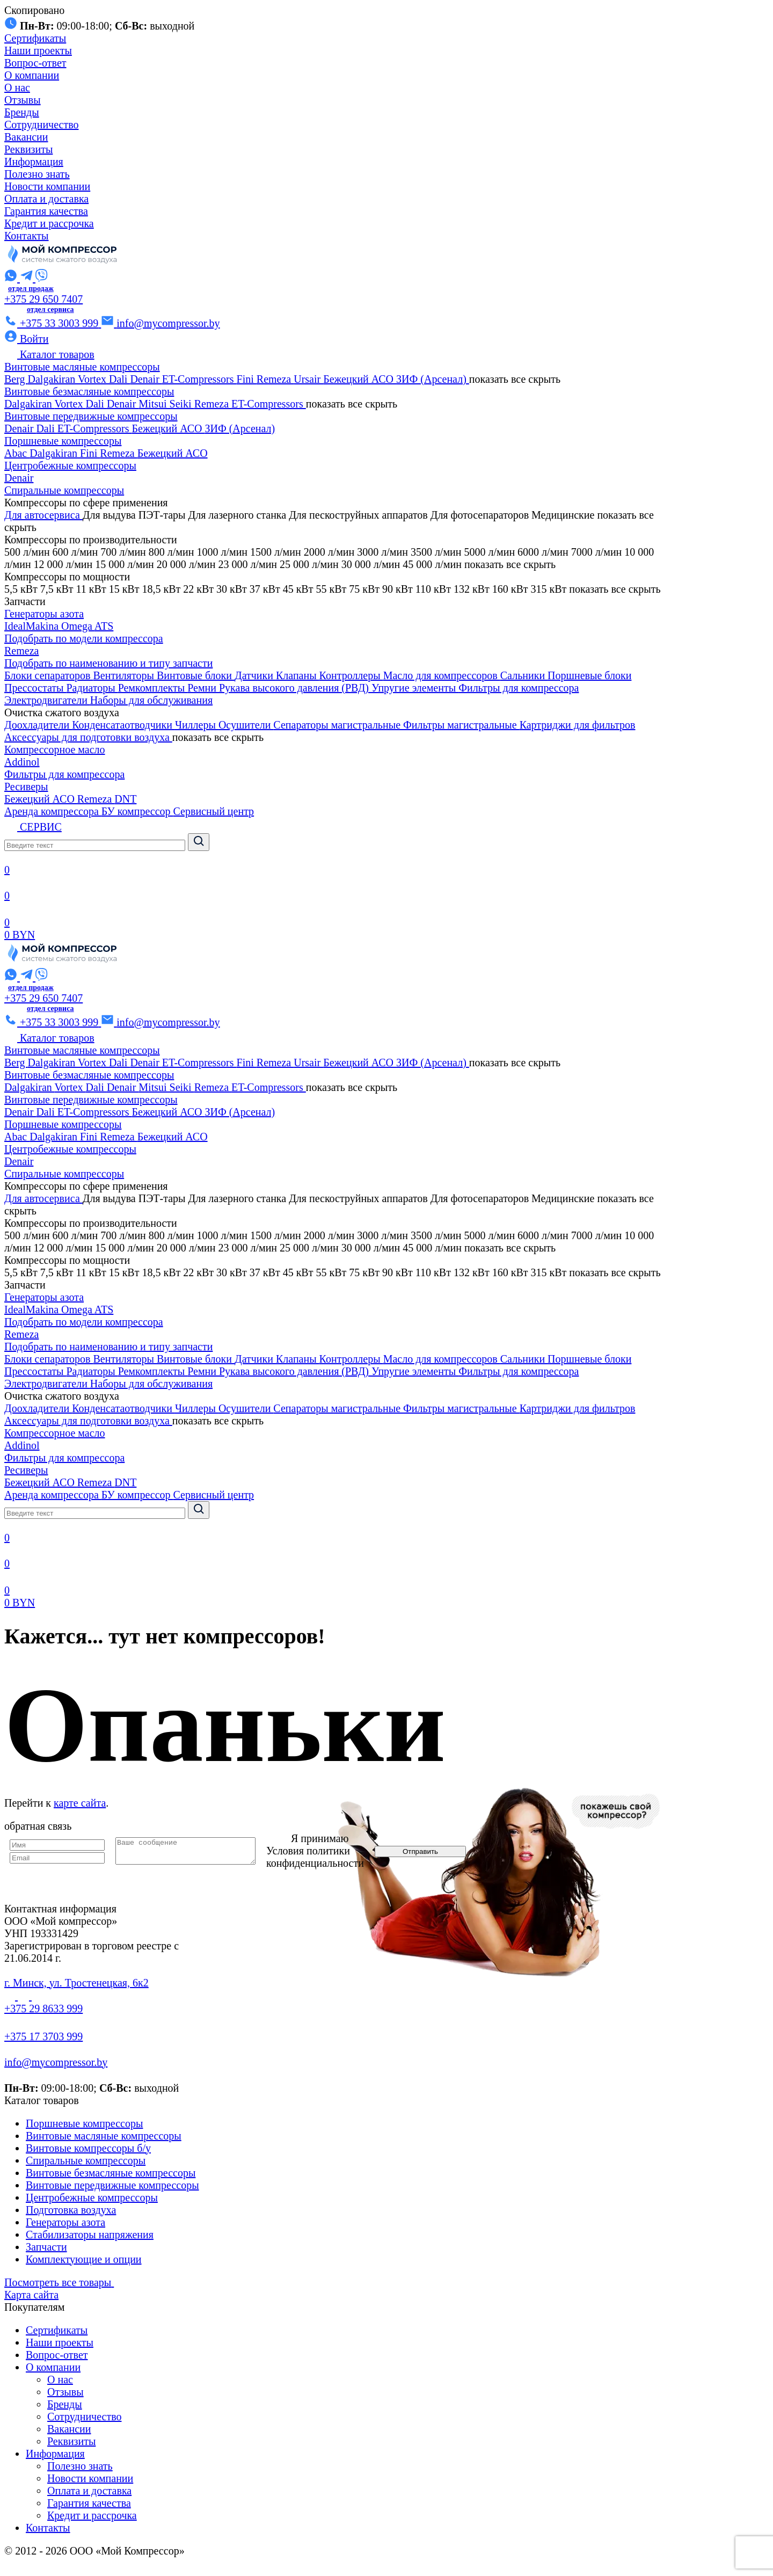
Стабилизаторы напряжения (90, 2234)
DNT (125, 799)
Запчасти (46, 2247)
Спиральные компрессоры (64, 490)
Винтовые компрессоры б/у (88, 2148)
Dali (119, 379)
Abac (17, 453)
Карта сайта (31, 2295)
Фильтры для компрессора (518, 688)
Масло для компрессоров (441, 675)
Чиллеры (196, 725)
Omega (77, 626)
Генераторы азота (44, 614)
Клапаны (297, 675)
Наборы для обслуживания (151, 700)
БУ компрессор (137, 811)
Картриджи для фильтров (578, 725)
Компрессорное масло (54, 749)
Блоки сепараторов (48, 675)
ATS (104, 626)
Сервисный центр (213, 811)
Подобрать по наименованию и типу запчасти (108, 663)
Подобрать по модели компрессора (83, 638)
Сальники (524, 675)
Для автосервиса (43, 515)
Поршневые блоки (589, 675)
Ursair (308, 379)
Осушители (245, 725)
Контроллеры (351, 675)
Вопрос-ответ (35, 63)
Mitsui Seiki (166, 404)
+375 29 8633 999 (43, 2008)
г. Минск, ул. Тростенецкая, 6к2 (76, 1983)
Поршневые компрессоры (62, 441)
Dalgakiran (53, 379)
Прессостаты (35, 688)
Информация (33, 162)
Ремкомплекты (153, 688)
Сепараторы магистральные (338, 725)
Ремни (203, 688)
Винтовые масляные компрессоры (82, 367)
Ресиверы (26, 786)
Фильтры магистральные (461, 725)
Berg (16, 379)
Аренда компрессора (52, 811)
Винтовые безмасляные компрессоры (89, 391)
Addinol (22, 762)
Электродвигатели (47, 700)
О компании (31, 75)
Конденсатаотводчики (123, 725)
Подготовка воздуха (71, 2210)
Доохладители (38, 725)
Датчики (255, 675)
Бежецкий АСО (359, 379)
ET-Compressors (199, 379)
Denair (146, 379)
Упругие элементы (414, 688)
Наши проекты (38, 50)
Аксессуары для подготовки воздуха (88, 737)
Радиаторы (92, 688)
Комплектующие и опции (84, 2259)
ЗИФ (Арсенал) (432, 379)
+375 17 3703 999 (43, 2036)
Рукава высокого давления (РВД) (295, 688)
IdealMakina (32, 626)
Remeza (275, 379)
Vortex (93, 379)
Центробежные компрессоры (70, 465)
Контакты (26, 236)
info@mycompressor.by (55, 2062)
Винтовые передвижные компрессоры (91, 416)
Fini (247, 379)
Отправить (436, 1851)
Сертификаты (35, 38)
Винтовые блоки (196, 675)
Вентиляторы (124, 675)
